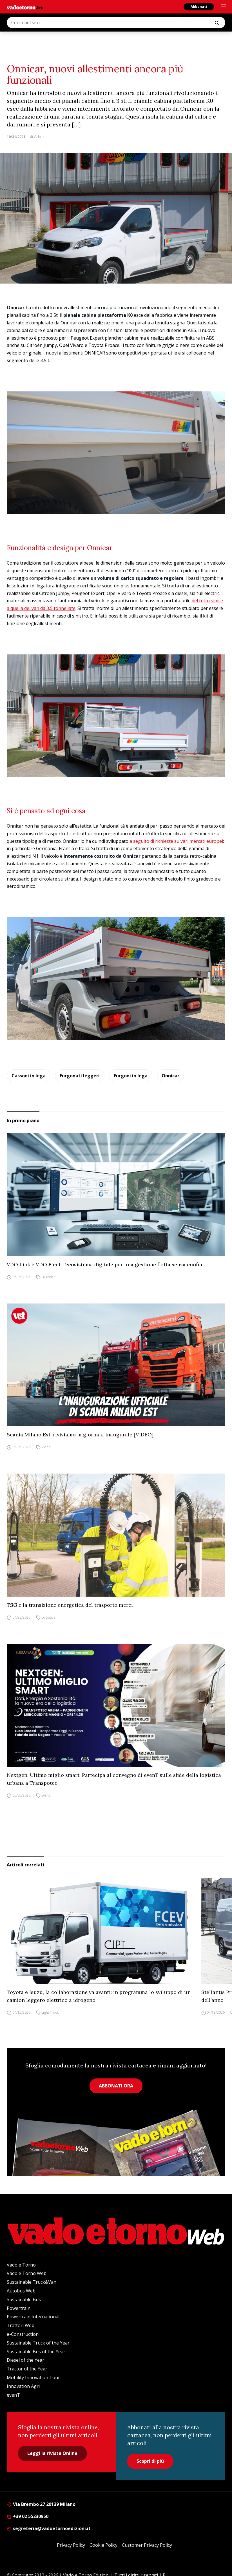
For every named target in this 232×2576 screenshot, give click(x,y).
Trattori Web (20, 2325)
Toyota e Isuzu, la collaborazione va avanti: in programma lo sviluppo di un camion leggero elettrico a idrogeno (99, 1996)
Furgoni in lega (131, 1076)
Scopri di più (150, 2461)
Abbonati (199, 6)
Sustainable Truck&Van (31, 2282)
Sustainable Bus (24, 2299)
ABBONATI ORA (116, 2086)
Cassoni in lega (29, 1076)
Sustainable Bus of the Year (36, 2351)
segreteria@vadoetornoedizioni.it (49, 2528)
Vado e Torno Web (26, 2273)
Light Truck (50, 2012)
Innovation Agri (23, 2386)
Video (46, 1447)
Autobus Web (21, 2291)
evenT (13, 2395)
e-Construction (23, 2334)
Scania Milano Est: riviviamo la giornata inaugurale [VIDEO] (80, 1434)
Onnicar (170, 1076)
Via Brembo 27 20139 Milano (41, 2504)
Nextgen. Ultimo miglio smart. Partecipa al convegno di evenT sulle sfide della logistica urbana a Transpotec (114, 1779)
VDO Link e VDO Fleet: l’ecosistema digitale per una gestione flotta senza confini (105, 1264)
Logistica (48, 1276)
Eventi (46, 1795)
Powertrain (18, 2308)
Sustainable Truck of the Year (38, 2343)
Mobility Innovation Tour (33, 2377)
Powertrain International (33, 2317)
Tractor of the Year (27, 2369)
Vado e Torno (21, 2265)
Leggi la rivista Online (52, 2453)
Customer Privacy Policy (147, 2545)
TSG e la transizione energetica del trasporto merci (70, 1605)
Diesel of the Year (25, 2360)
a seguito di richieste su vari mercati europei (176, 841)
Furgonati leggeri (80, 1076)
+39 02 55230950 (27, 2516)
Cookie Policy (103, 2545)
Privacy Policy (71, 2545)
